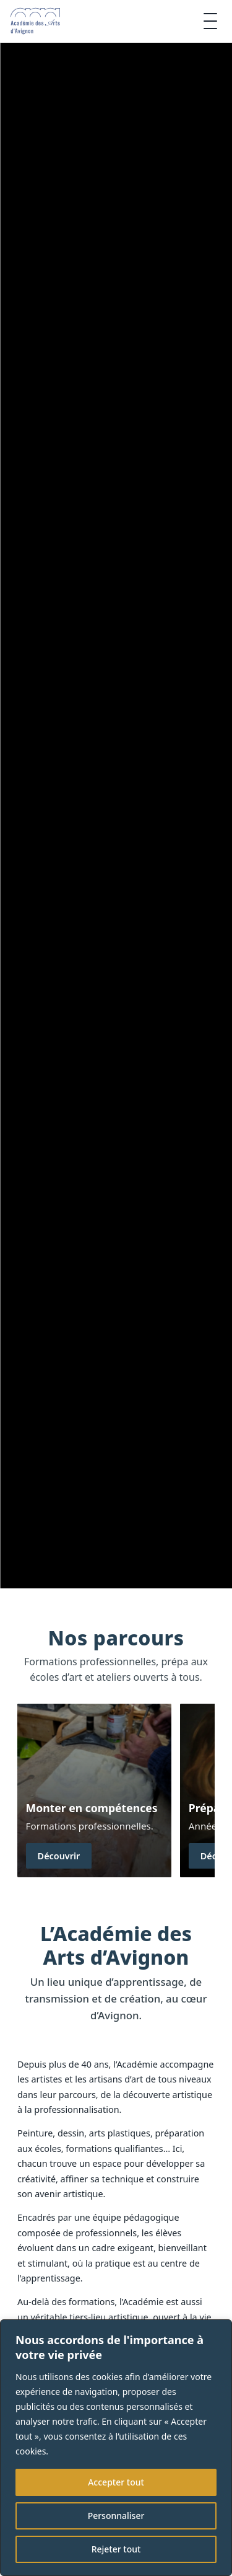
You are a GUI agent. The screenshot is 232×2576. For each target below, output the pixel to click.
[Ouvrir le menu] (210, 21)
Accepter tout (116, 2482)
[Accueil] (35, 21)
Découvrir (59, 1856)
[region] (116, 2447)
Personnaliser (116, 2515)
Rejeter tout (116, 2549)
